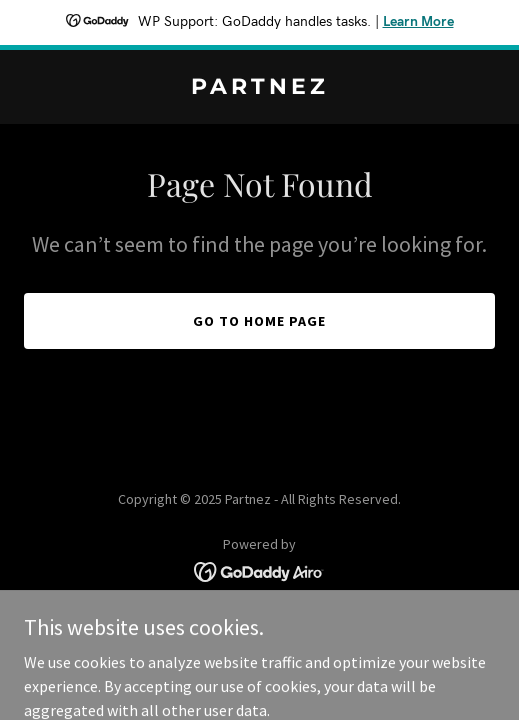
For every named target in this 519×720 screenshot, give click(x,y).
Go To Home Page (259, 321)
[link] (259, 88)
